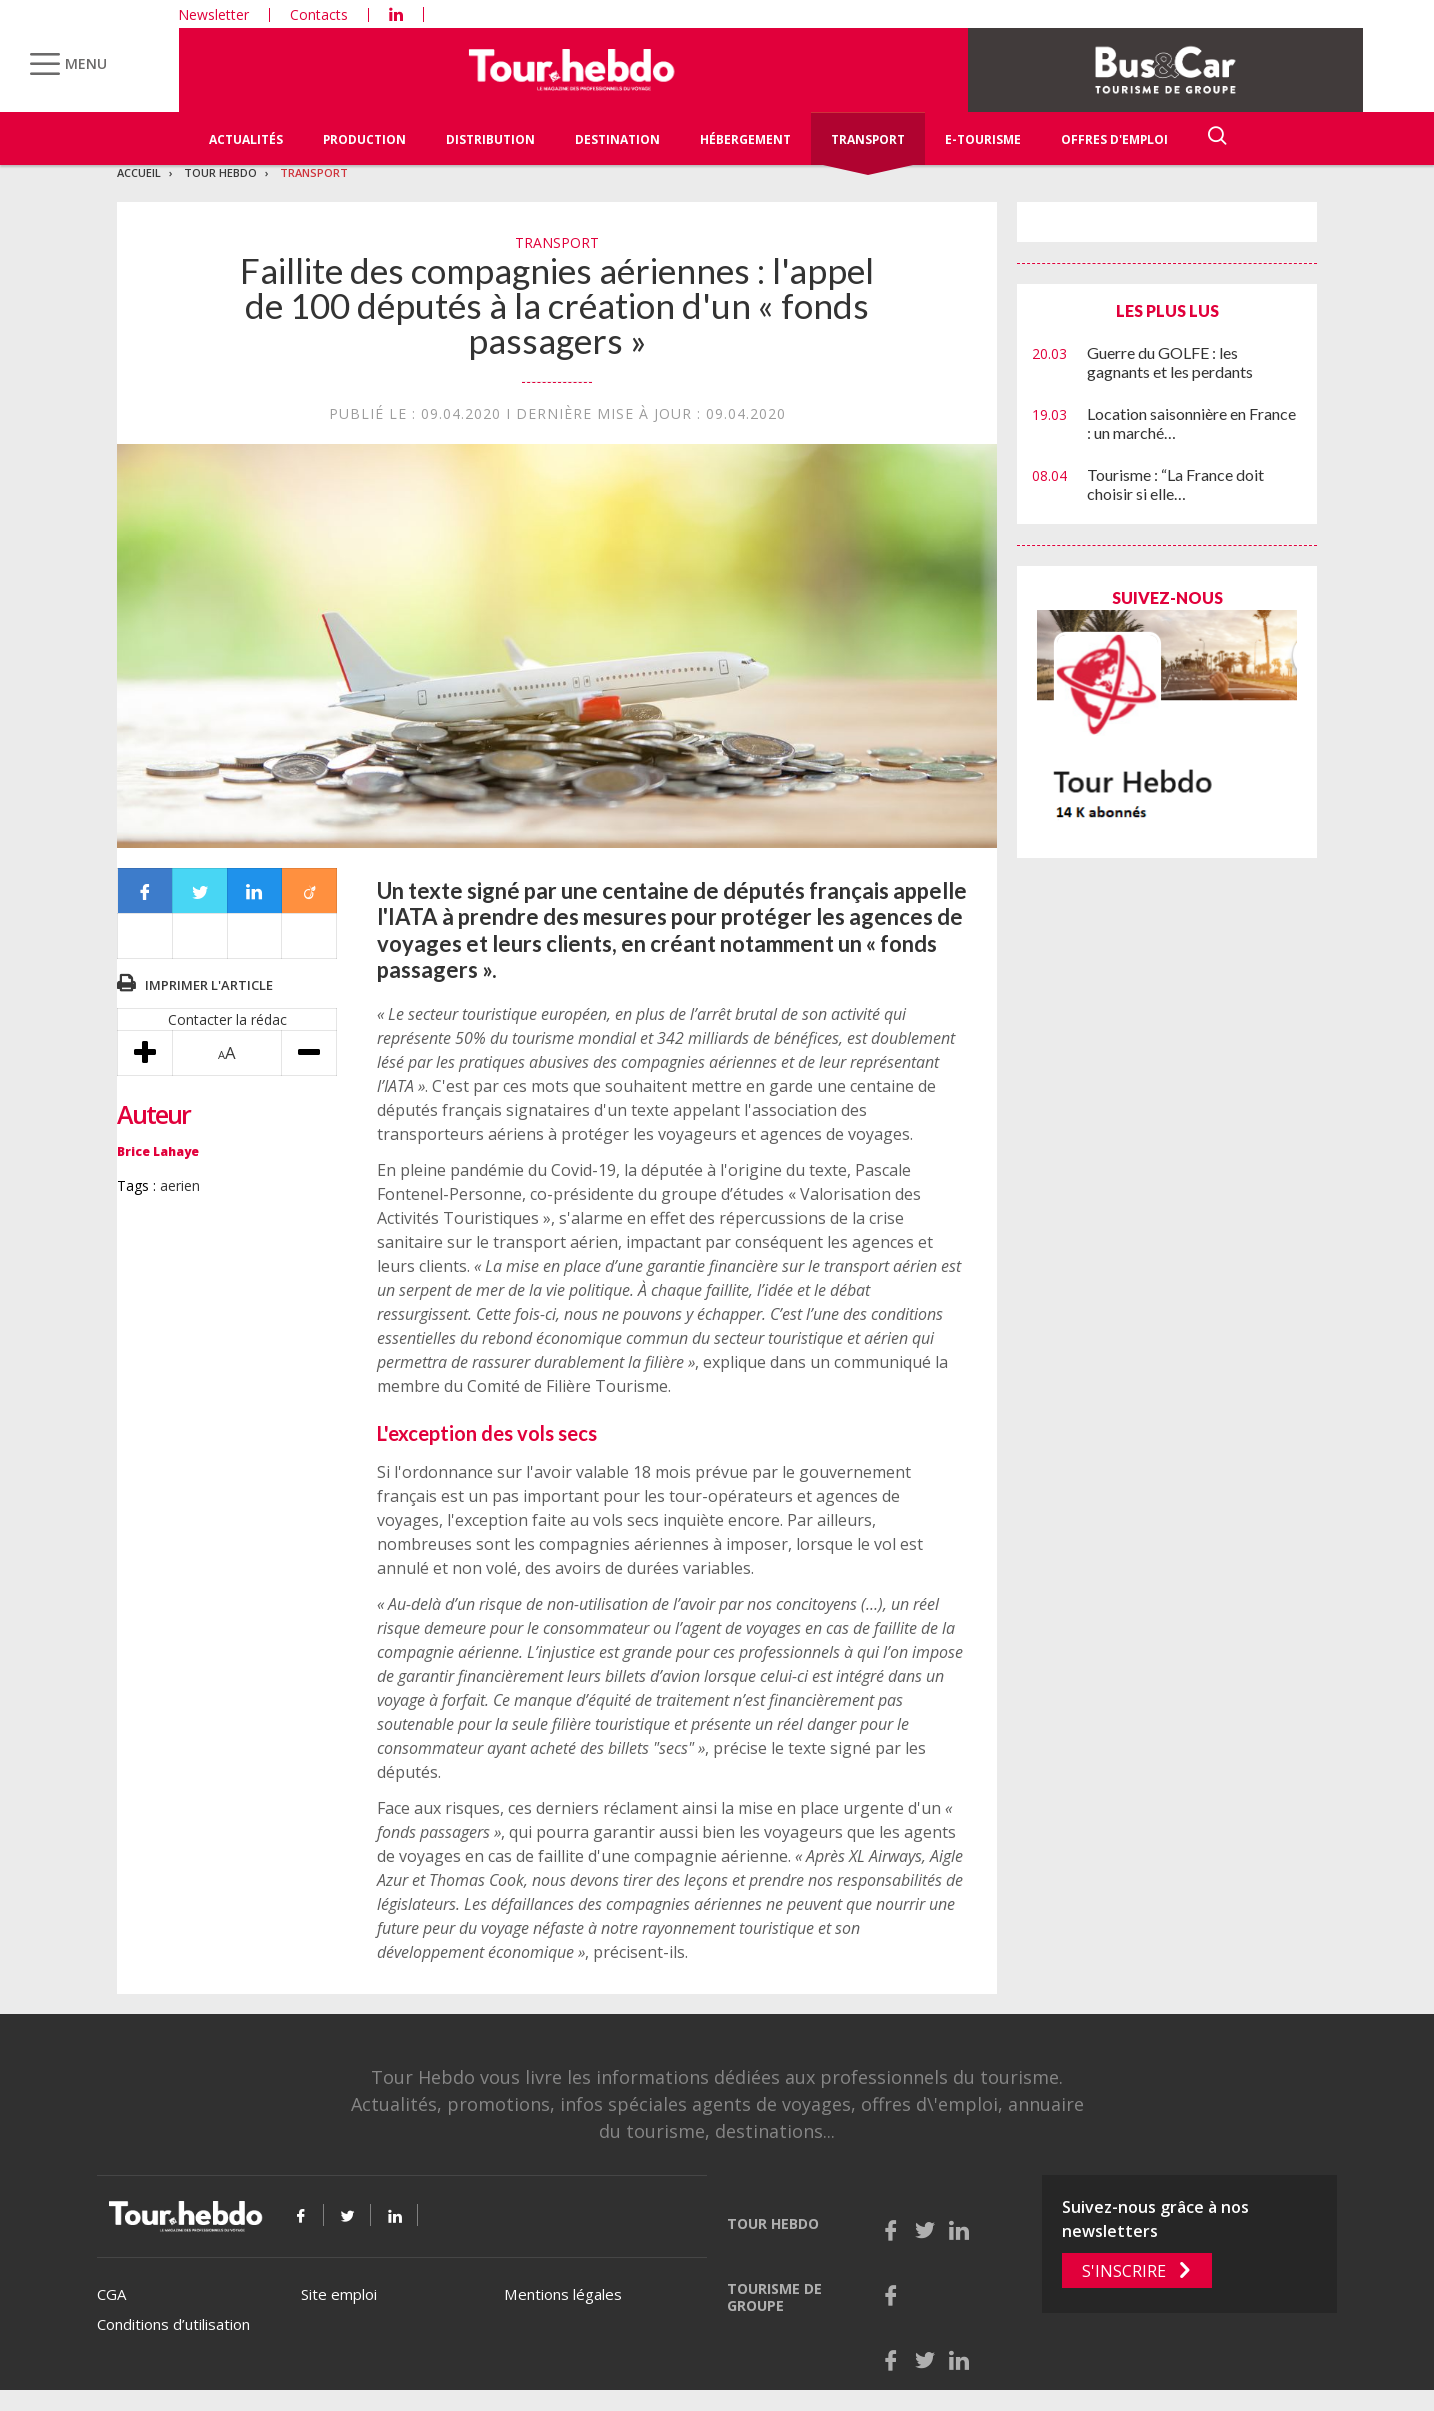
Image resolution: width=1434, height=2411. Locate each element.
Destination (617, 139)
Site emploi (339, 2294)
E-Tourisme (983, 139)
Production (364, 139)
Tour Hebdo (220, 172)
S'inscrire (1124, 2271)
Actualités (246, 139)
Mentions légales (563, 2294)
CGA (111, 2294)
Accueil (139, 172)
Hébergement (745, 139)
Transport (868, 139)
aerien (180, 1185)
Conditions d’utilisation (173, 2324)
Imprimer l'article (209, 985)
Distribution (490, 139)
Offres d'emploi (1114, 139)
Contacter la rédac (227, 1019)
